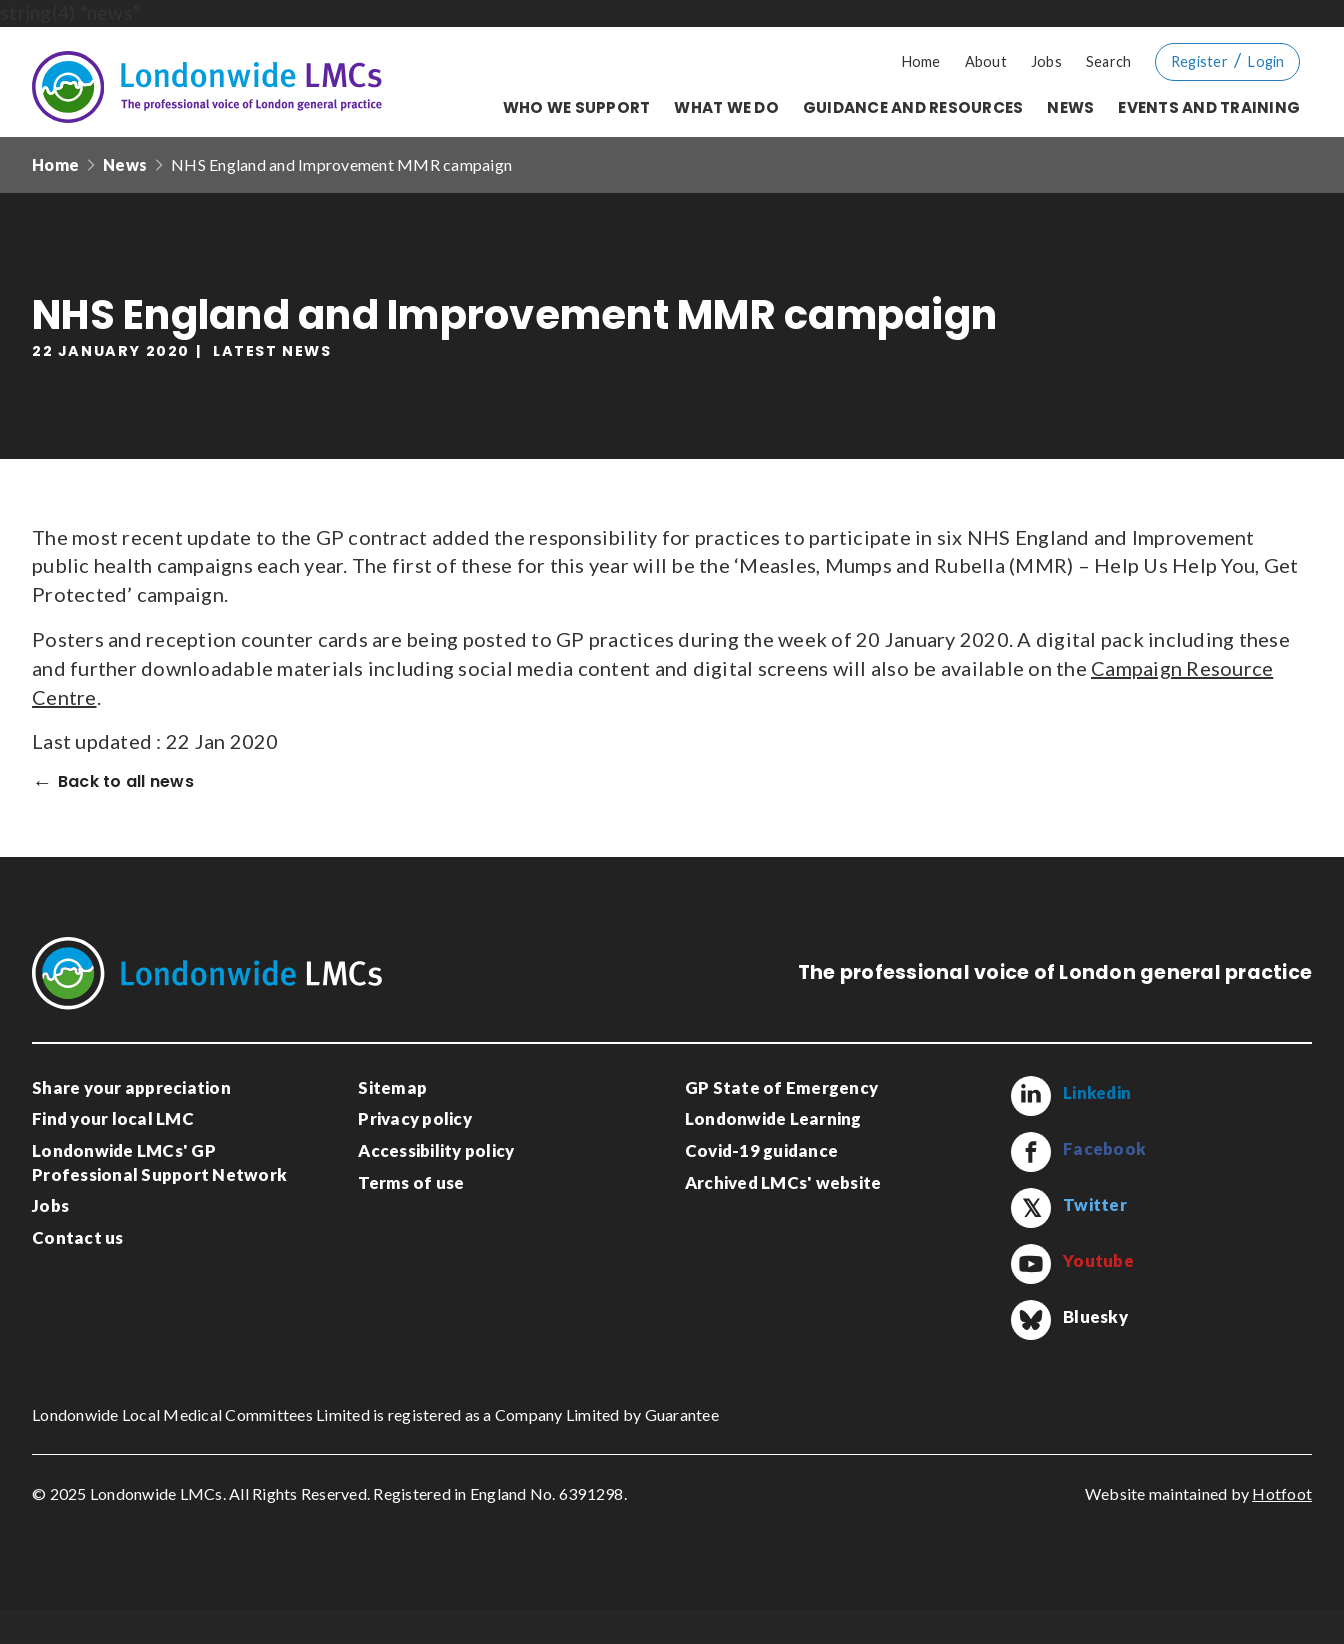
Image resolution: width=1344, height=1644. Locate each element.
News (1070, 107)
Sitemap (392, 1087)
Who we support (577, 107)
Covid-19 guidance (761, 1150)
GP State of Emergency (781, 1087)
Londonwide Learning (773, 1118)
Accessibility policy (436, 1150)
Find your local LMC (113, 1118)
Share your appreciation (131, 1087)
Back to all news (126, 782)
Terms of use (411, 1182)
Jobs (1046, 61)
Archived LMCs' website (783, 1182)
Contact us (78, 1237)
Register (1199, 61)
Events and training (1209, 107)
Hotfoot (1282, 1528)
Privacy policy (415, 1118)
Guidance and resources (913, 107)
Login (1266, 61)
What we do (726, 107)
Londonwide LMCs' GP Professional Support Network (159, 1162)
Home (921, 61)
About (986, 61)
